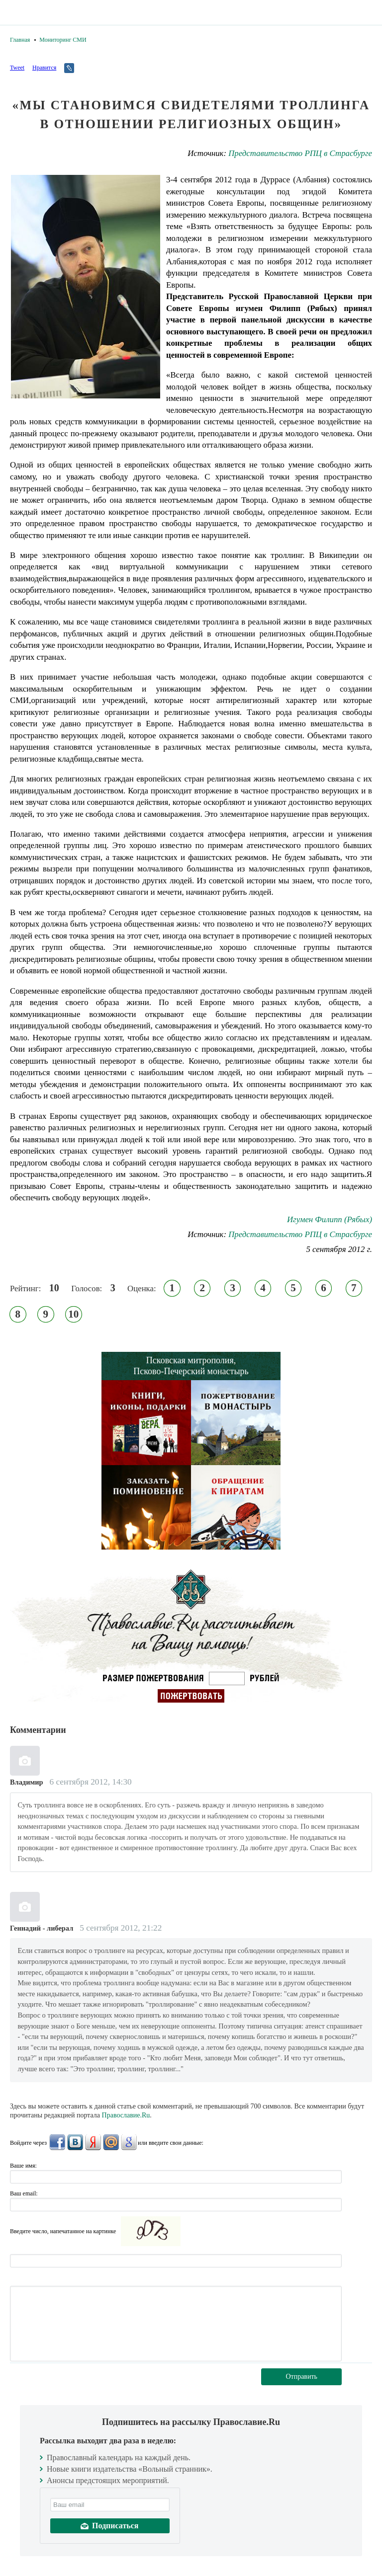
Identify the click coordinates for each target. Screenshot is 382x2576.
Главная (20, 39)
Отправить (301, 2376)
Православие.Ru (126, 2115)
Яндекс (93, 2142)
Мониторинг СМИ (62, 39)
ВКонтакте (75, 2142)
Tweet (17, 67)
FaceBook (57, 2142)
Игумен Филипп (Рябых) (329, 1219)
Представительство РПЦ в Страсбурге (300, 153)
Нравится (44, 67)
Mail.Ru (111, 2142)
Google (129, 2142)
